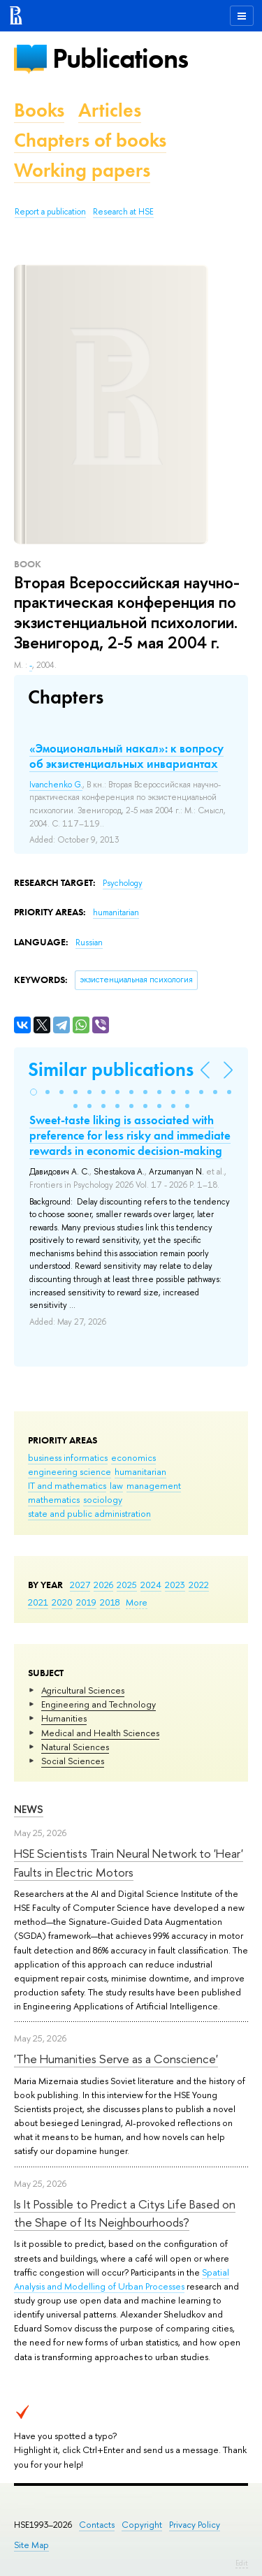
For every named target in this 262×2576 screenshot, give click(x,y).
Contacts (97, 2525)
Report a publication (50, 211)
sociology (102, 1499)
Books (39, 110)
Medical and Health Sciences (100, 1732)
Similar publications (111, 1069)
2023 (175, 1584)
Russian (89, 942)
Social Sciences (72, 1760)
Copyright (142, 2525)
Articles (109, 110)
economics (133, 1457)
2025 (127, 1584)
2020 (62, 1602)
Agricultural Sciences (82, 1690)
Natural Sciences (75, 1746)
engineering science (69, 1471)
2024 (150, 1584)
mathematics (54, 1499)
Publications (120, 58)
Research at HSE (123, 211)
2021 (38, 1602)
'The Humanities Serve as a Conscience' (116, 2059)
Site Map (31, 2545)
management (153, 1485)
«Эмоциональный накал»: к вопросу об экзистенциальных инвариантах (126, 756)
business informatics (68, 1457)
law (116, 1485)
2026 (103, 1584)
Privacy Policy (194, 2525)
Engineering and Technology (98, 1704)
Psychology (123, 883)
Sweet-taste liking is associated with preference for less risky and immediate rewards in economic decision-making (130, 1135)
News (28, 1809)
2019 (86, 1602)
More (136, 1602)
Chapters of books (90, 140)
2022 (199, 1584)
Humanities (64, 1718)
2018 (110, 1602)
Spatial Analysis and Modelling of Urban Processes (121, 2279)
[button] (34, 1092)
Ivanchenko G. (55, 784)
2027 (80, 1584)
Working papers (82, 170)
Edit (241, 2563)
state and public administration (89, 1513)
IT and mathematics (67, 1485)
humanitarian (140, 1471)
